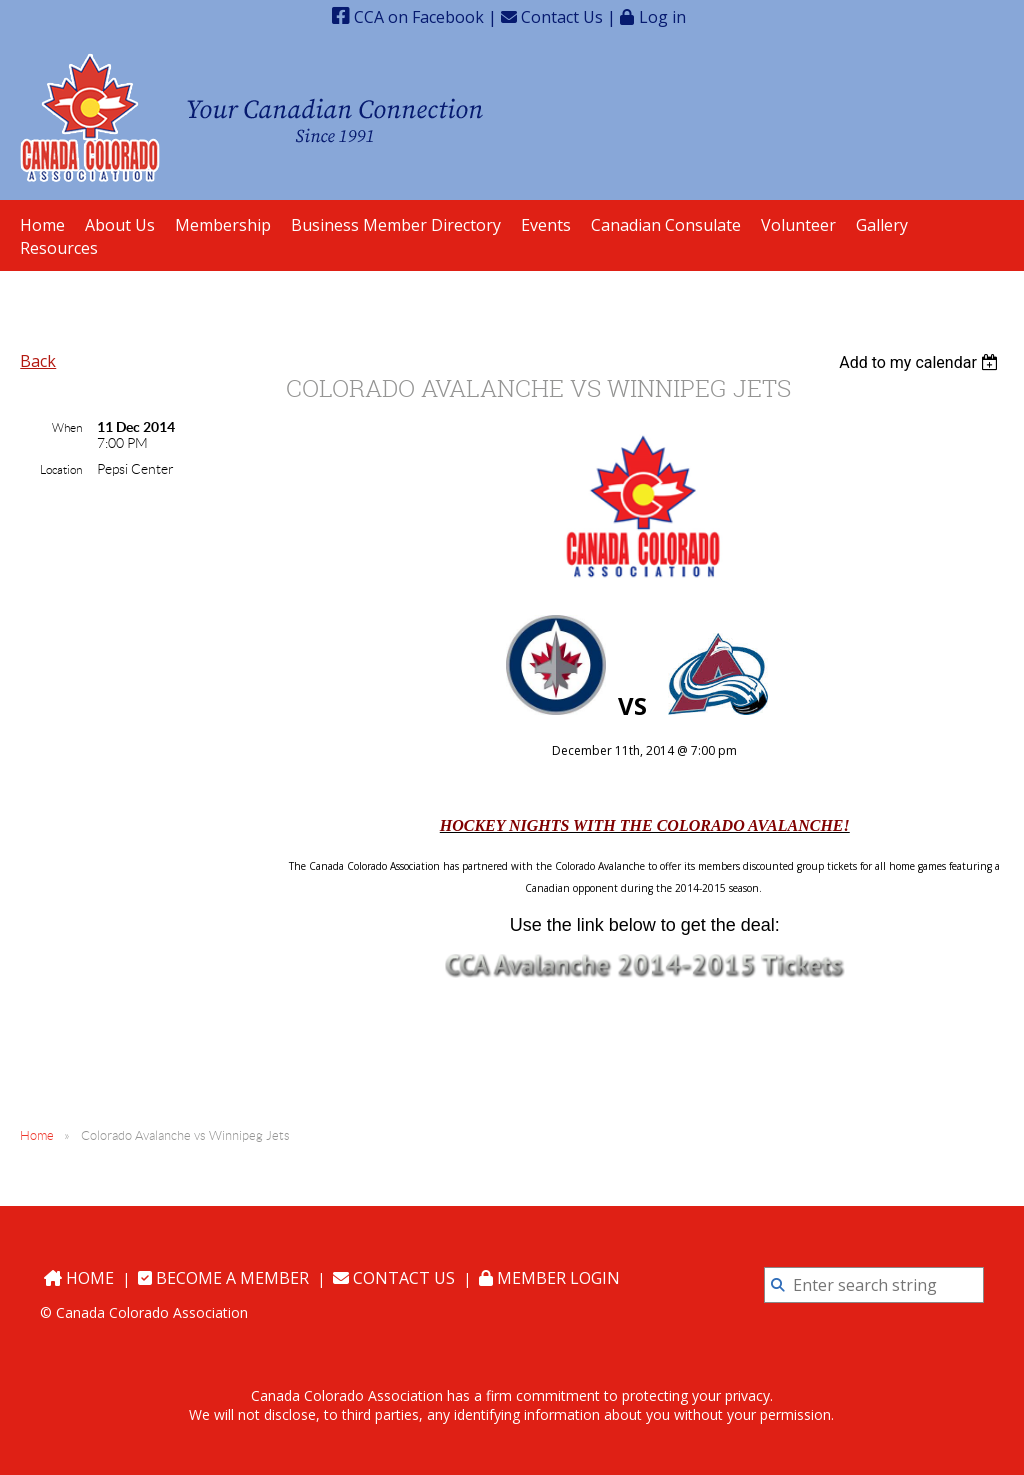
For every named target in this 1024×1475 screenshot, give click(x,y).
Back (38, 361)
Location (61, 469)
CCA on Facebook (408, 17)
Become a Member (223, 1278)
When (67, 427)
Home (37, 1135)
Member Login (549, 1278)
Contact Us (552, 17)
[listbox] (921, 362)
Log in (662, 16)
